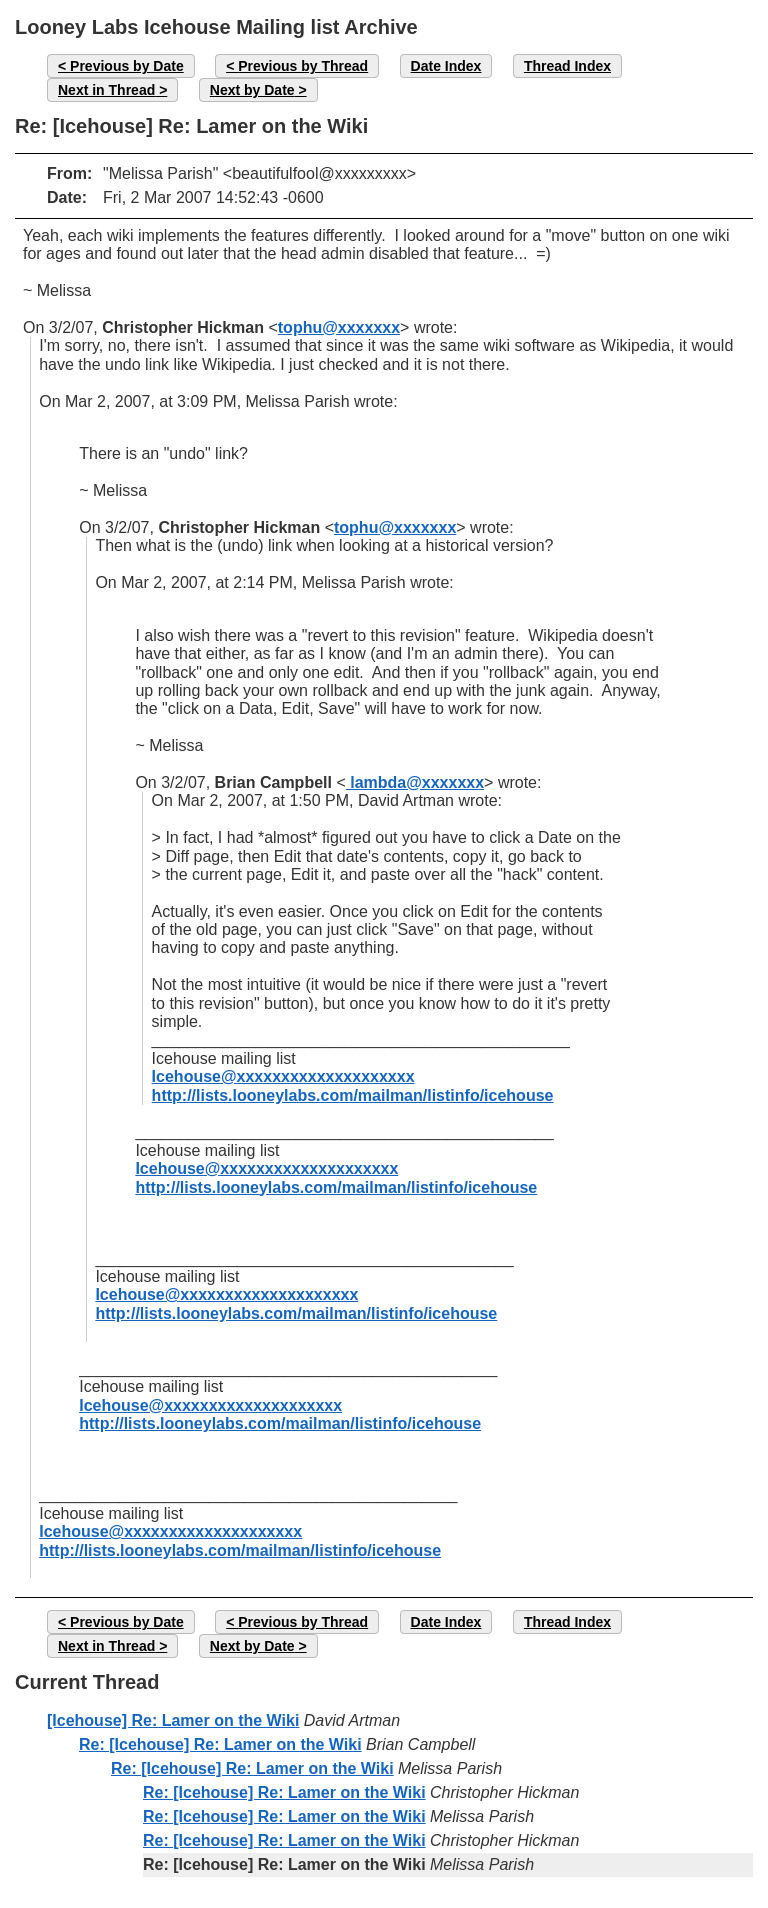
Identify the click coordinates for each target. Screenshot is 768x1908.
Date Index (446, 66)
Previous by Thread (303, 66)
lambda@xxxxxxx (415, 782)
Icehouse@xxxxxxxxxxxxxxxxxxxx (283, 1076)
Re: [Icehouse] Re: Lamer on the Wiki (220, 1744)
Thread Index (567, 66)
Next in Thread (106, 90)
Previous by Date (127, 66)
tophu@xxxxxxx (339, 327)
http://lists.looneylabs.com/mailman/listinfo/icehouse (353, 1095)
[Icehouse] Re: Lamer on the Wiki (173, 1720)
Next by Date (252, 90)
